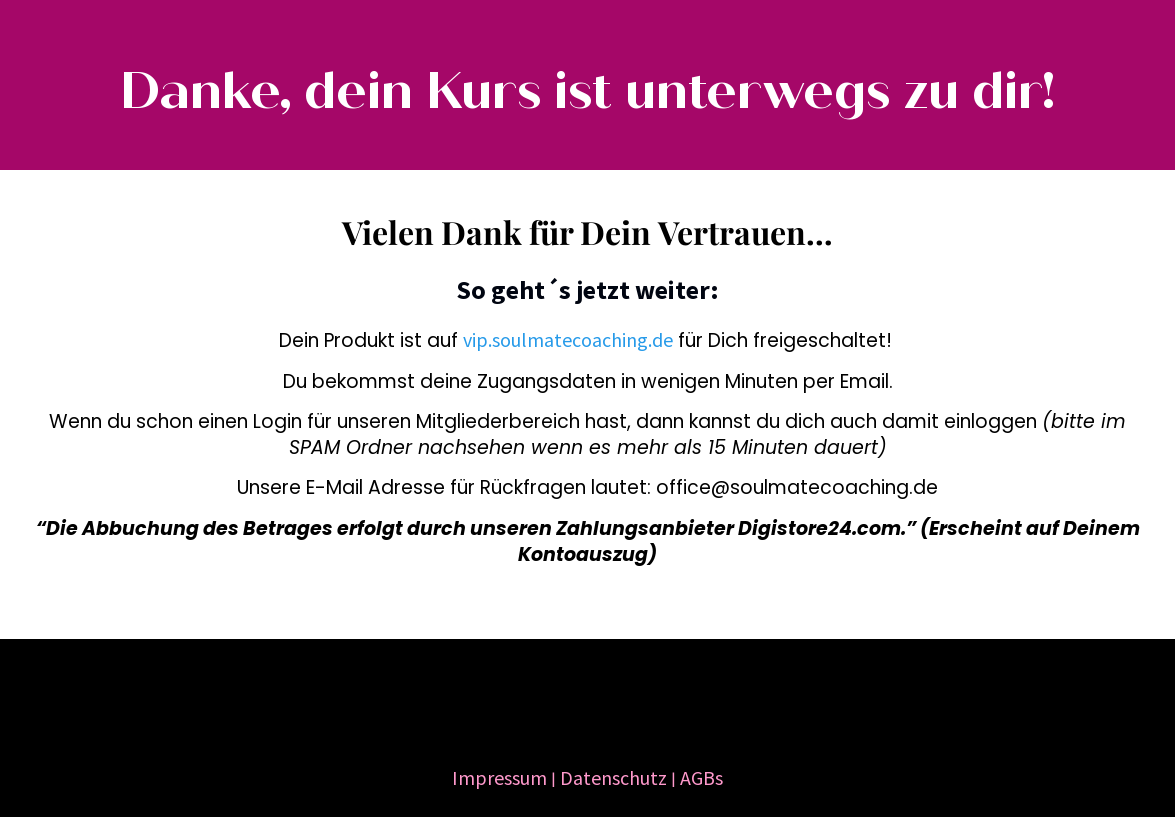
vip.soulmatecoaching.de (568, 339)
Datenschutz (613, 777)
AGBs (701, 777)
